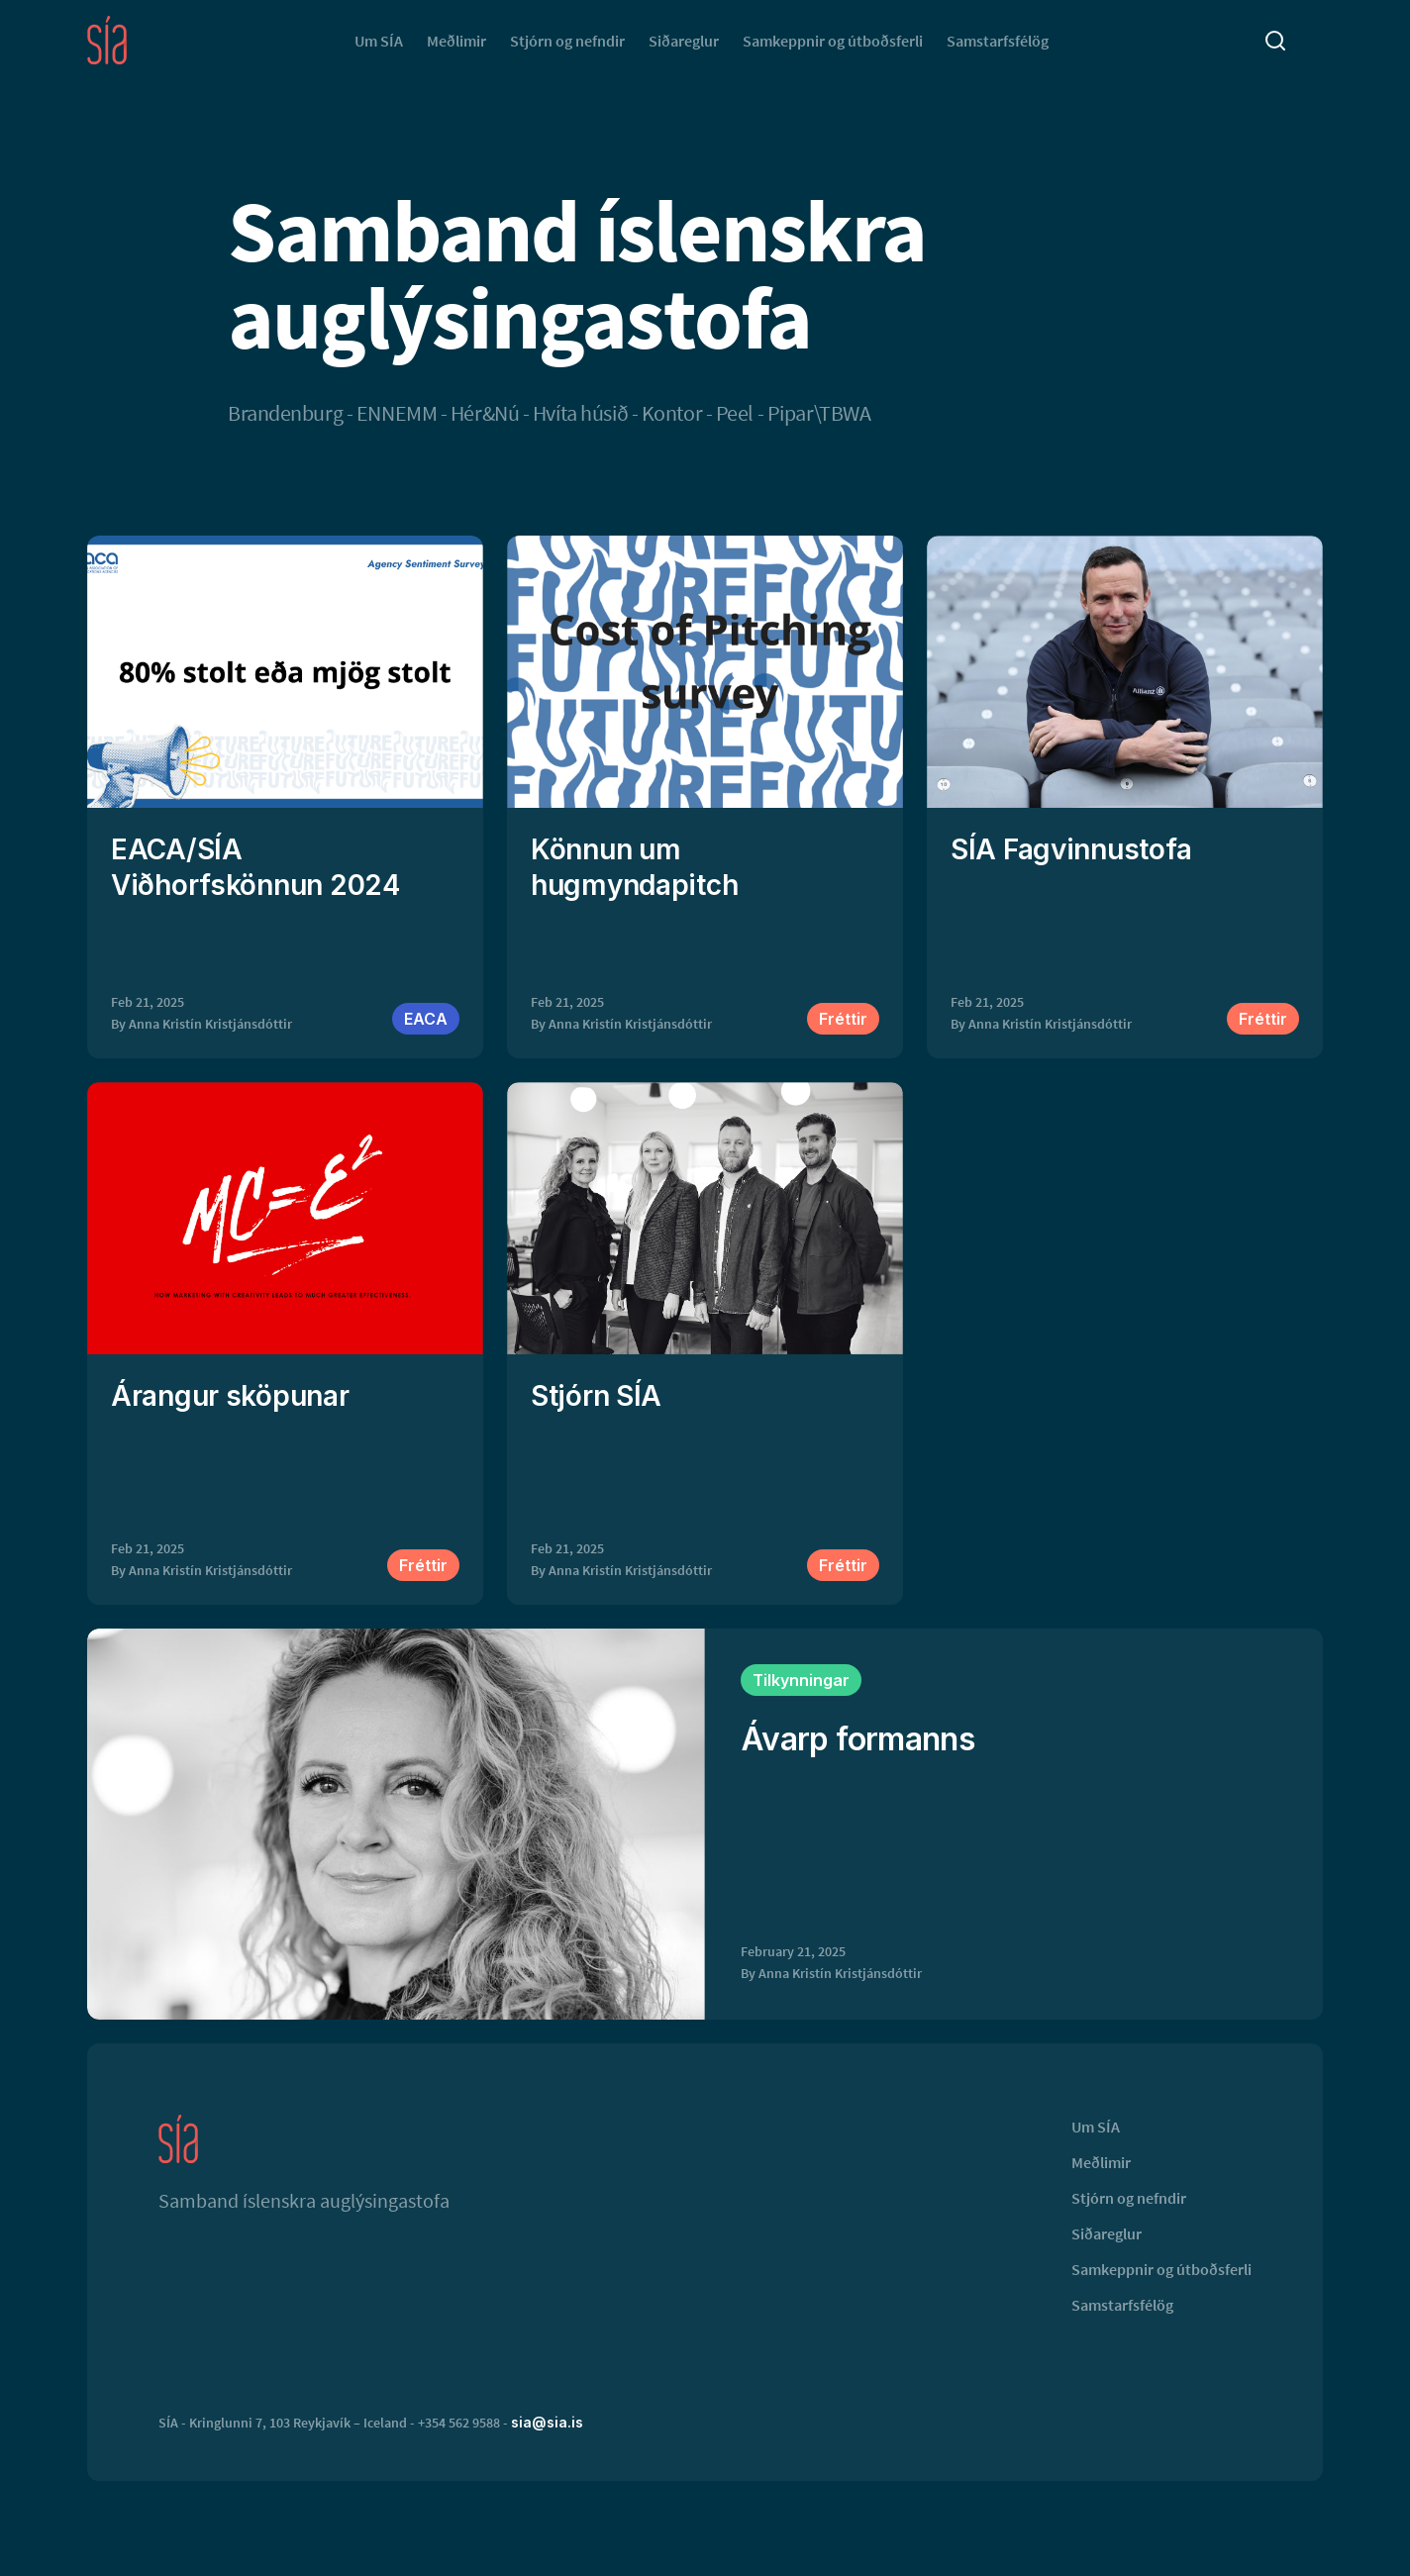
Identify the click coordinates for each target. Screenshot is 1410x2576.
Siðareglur (684, 40)
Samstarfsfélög (998, 40)
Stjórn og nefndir (567, 40)
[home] (107, 40)
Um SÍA (378, 40)
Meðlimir (456, 40)
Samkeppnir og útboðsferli (833, 40)
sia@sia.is (547, 2422)
